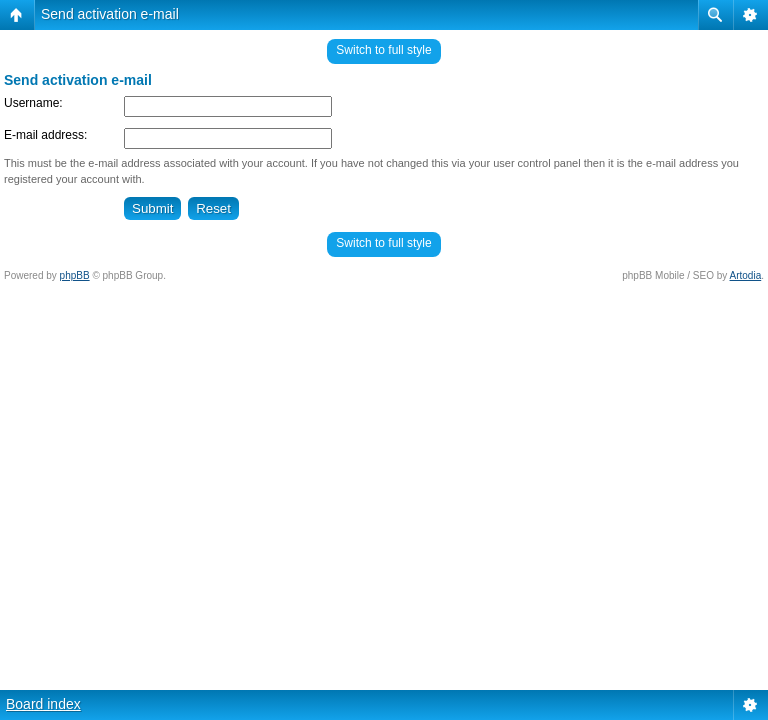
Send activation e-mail (110, 14)
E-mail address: (45, 135)
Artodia (746, 275)
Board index (43, 704)
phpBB (75, 275)
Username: (33, 103)
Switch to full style (383, 50)
